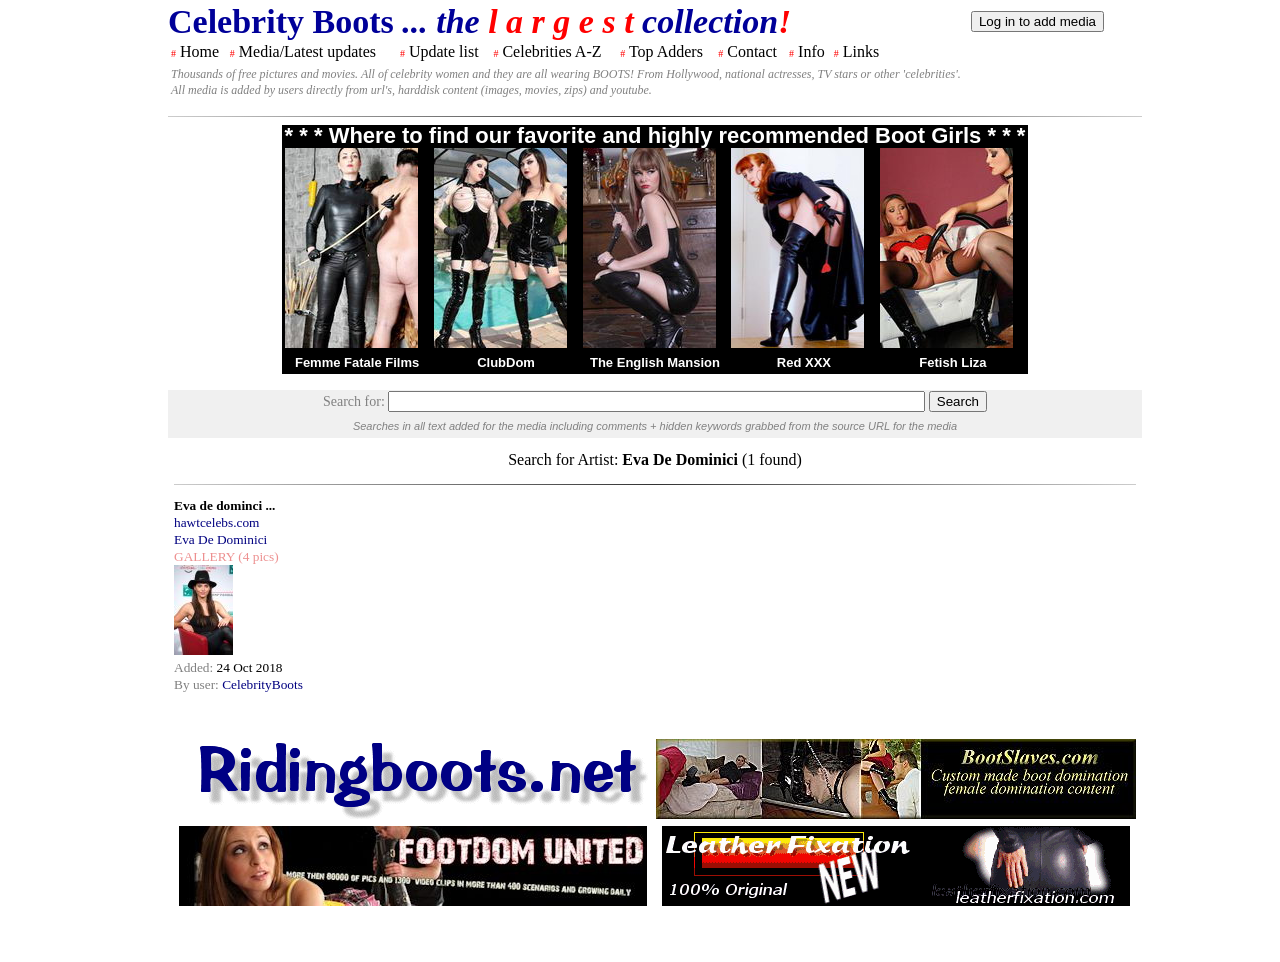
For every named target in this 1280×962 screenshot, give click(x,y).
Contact (752, 51)
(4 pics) (257, 556)
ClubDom (506, 362)
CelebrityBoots (262, 684)
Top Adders (666, 51)
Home (199, 51)
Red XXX (804, 362)
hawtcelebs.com (217, 522)
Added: (195, 667)
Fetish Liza (952, 362)
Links (861, 51)
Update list (444, 51)
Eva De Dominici (220, 539)
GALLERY (204, 556)
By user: (198, 684)
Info (811, 51)
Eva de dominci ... (224, 505)
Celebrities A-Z (551, 51)
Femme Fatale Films (357, 362)
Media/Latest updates (307, 51)
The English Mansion (655, 362)
